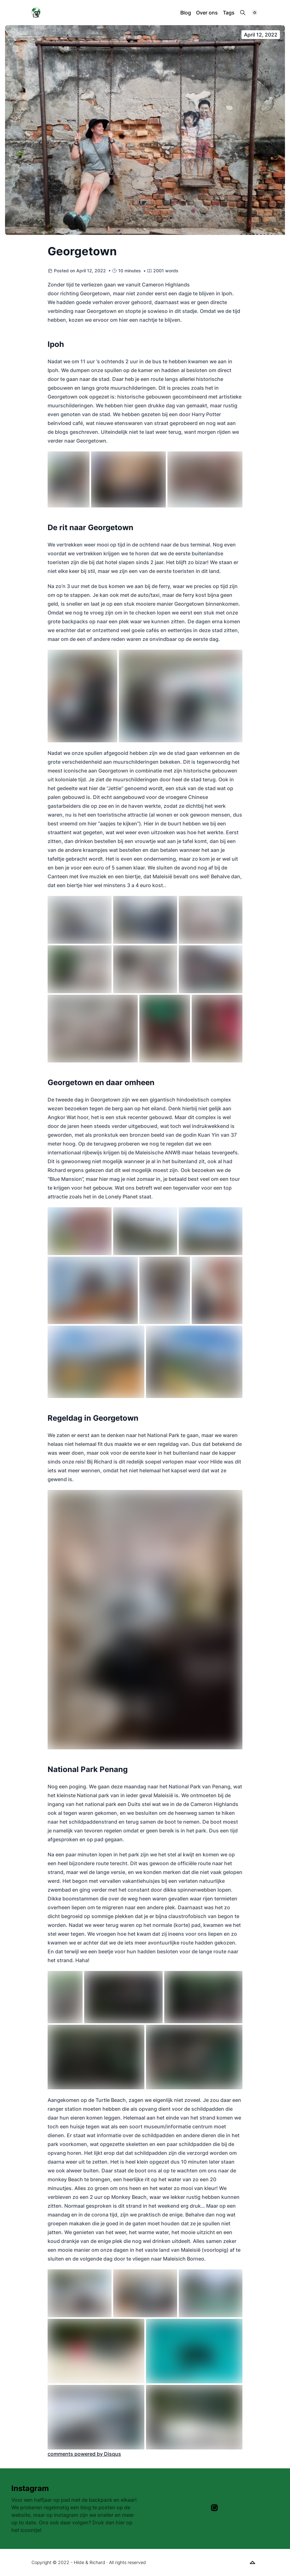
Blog (185, 12)
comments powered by (84, 2454)
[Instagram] (214, 2507)
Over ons (207, 12)
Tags (229, 12)
